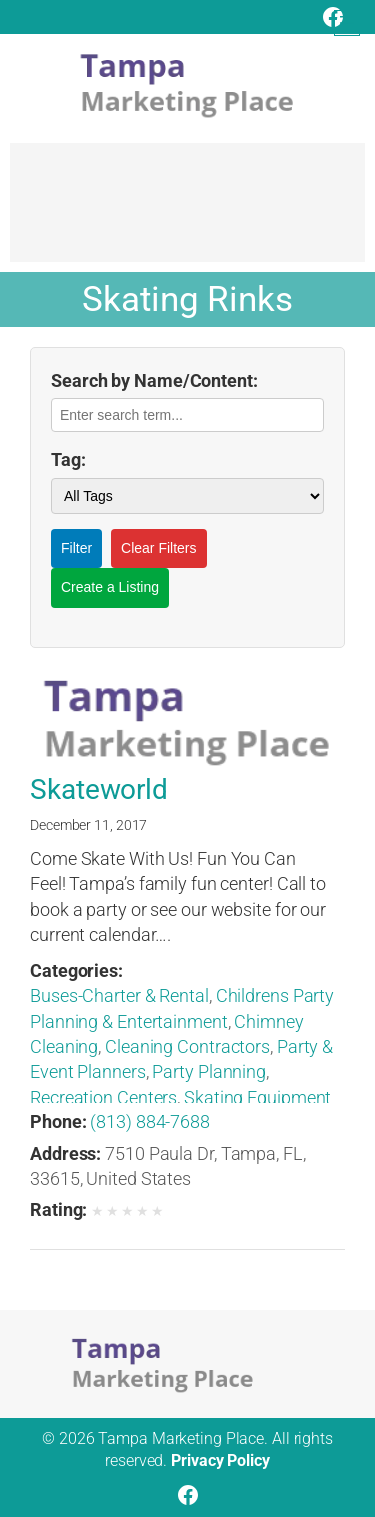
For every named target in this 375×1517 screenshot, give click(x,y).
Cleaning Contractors (187, 1046)
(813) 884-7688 (150, 1121)
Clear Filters (158, 548)
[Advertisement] (187, 212)
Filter (76, 548)
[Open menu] (347, 23)
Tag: (68, 459)
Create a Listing (110, 587)
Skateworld (99, 790)
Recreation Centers (103, 1097)
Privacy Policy (220, 1460)
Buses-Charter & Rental (119, 995)
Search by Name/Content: (154, 380)
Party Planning (209, 1071)
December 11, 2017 (88, 825)
